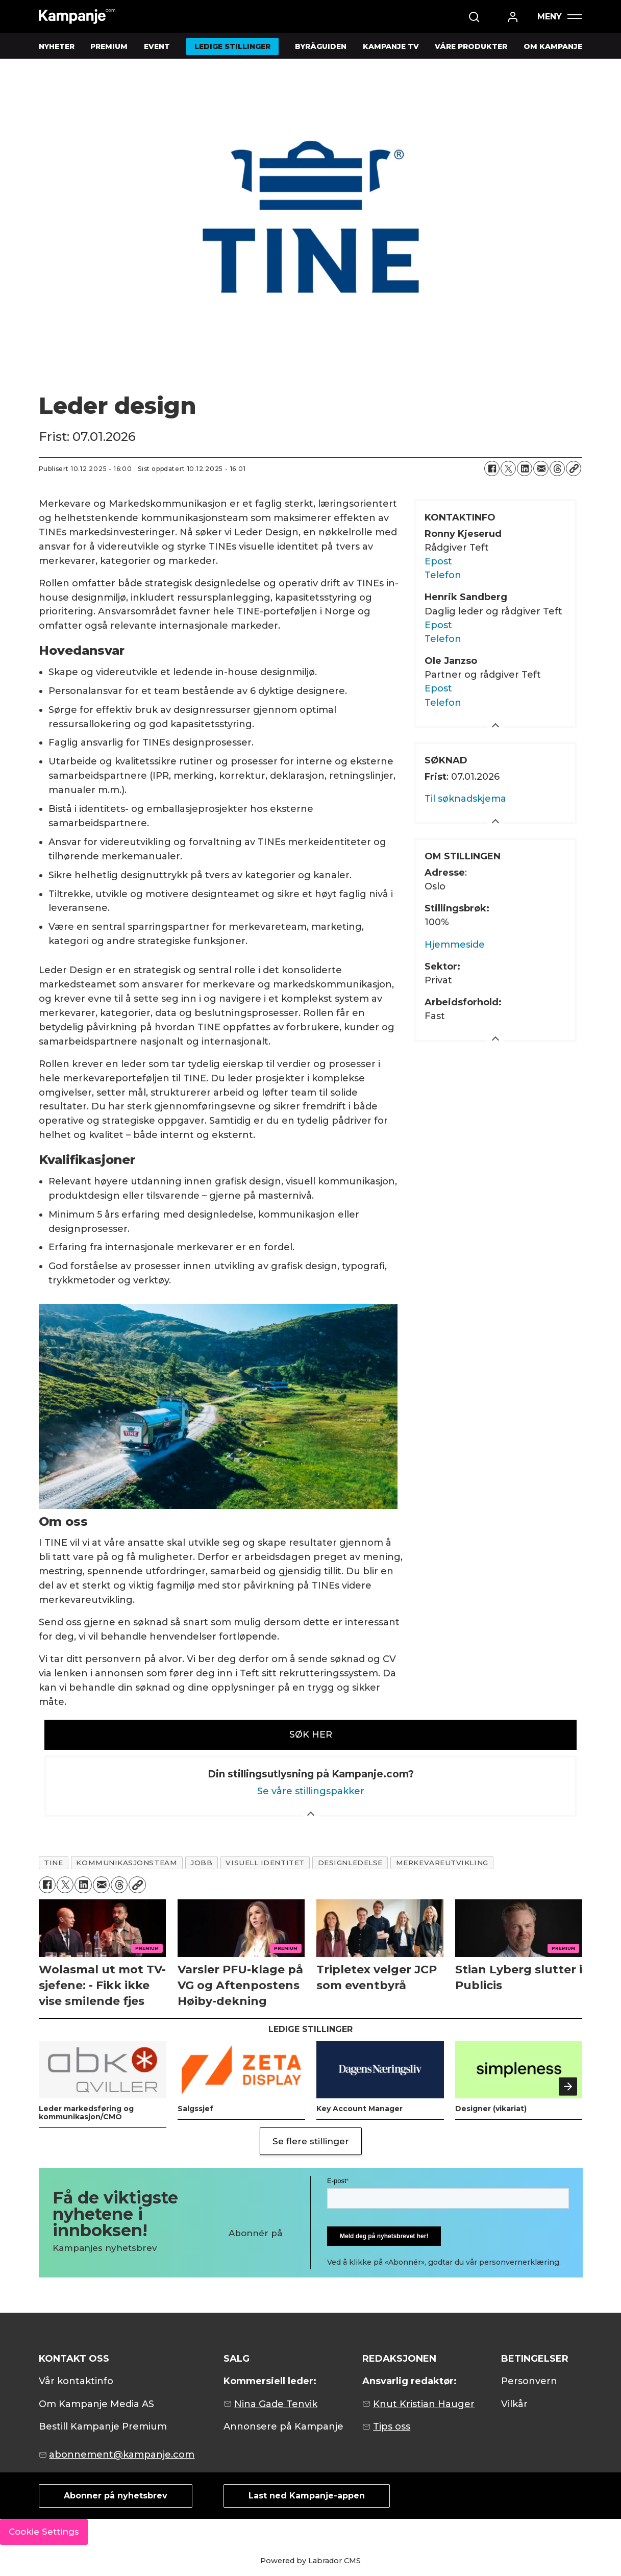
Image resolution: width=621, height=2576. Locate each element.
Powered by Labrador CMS (310, 2560)
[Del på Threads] (557, 468)
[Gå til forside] (77, 16)
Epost (438, 561)
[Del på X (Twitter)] (508, 468)
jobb (201, 1863)
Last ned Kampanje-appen (307, 2495)
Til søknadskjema (465, 798)
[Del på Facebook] (492, 468)
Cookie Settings (44, 2532)
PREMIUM (109, 46)
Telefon (443, 575)
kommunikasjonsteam (126, 1863)
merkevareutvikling (442, 1863)
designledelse (350, 1863)
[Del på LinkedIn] (524, 468)
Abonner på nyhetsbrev (115, 2495)
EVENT (157, 46)
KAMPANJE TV (391, 46)
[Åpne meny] (559, 16)
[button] (568, 2086)
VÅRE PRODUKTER (471, 46)
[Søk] (474, 17)
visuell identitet (265, 1863)
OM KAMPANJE (553, 46)
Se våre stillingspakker (310, 1791)
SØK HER (310, 1734)
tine (53, 1863)
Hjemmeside (455, 944)
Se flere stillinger (310, 2141)
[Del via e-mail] (541, 468)
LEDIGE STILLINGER (232, 46)
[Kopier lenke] (573, 468)
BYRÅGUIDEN (320, 46)
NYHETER (56, 46)
